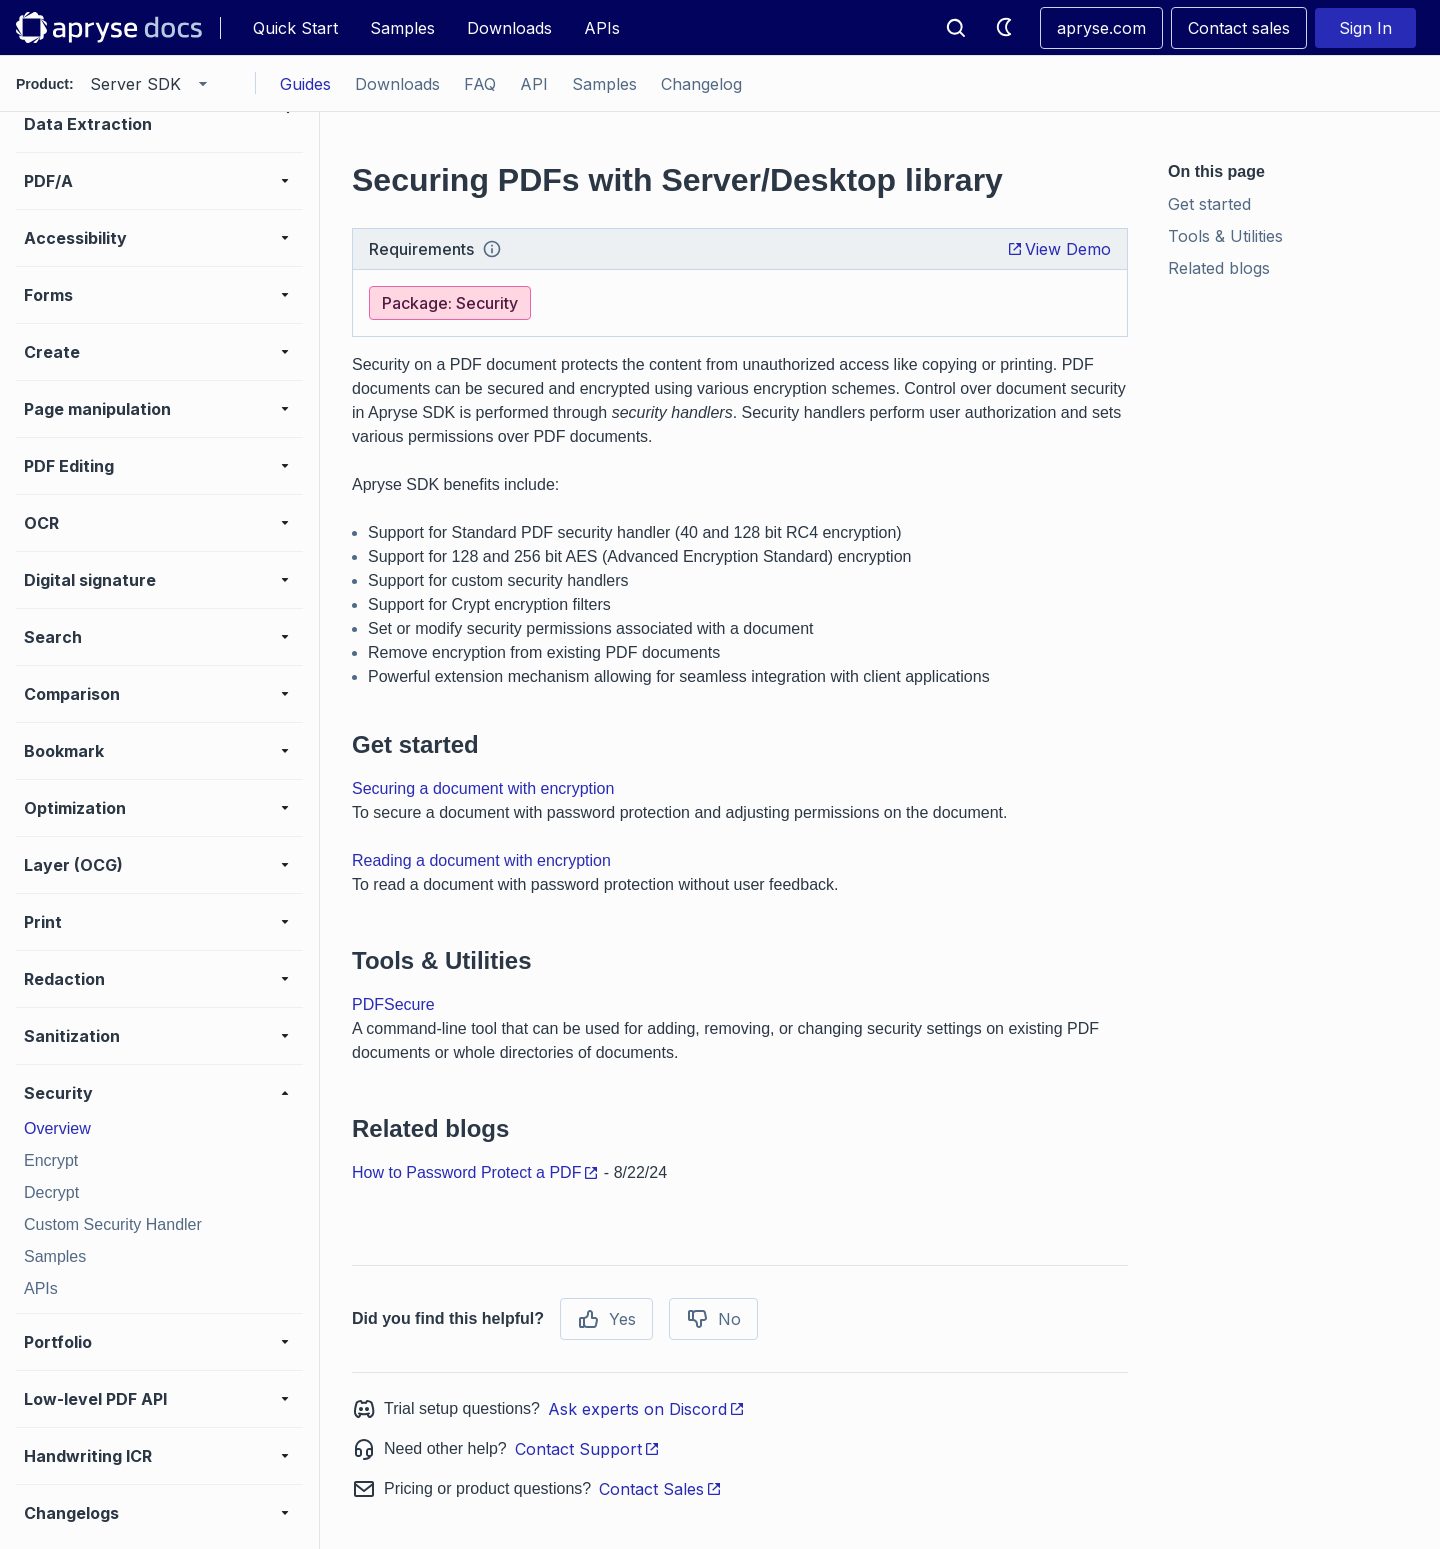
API (534, 84)
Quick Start (295, 28)
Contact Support (587, 1449)
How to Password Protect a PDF (475, 1172)
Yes (606, 1319)
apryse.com (1101, 28)
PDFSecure (393, 1004)
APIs (602, 28)
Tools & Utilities (1225, 236)
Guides (305, 84)
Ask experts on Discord (646, 1409)
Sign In (1365, 28)
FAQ (480, 84)
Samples (402, 28)
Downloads (509, 28)
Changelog (701, 84)
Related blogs (1219, 268)
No (713, 1319)
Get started (1209, 204)
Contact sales (1239, 28)
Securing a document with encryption (483, 788)
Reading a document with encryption (481, 860)
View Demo (1059, 249)
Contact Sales (660, 1489)
